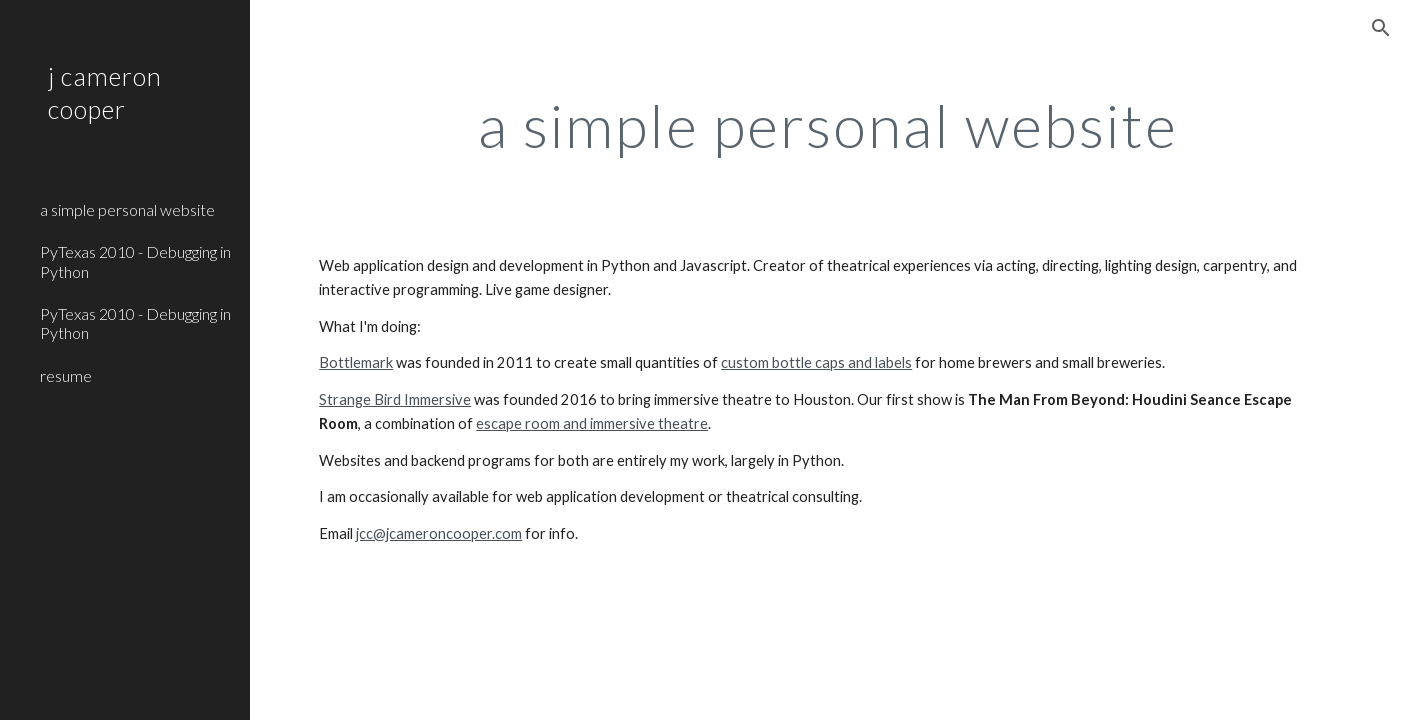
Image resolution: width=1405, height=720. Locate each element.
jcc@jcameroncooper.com (439, 533)
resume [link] (66, 375)
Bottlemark (356, 362)
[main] (827, 125)
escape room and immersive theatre (592, 423)
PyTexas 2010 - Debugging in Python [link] (135, 261)
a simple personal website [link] (127, 209)
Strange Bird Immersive (395, 399)
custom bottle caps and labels (816, 362)
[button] (1381, 28)
